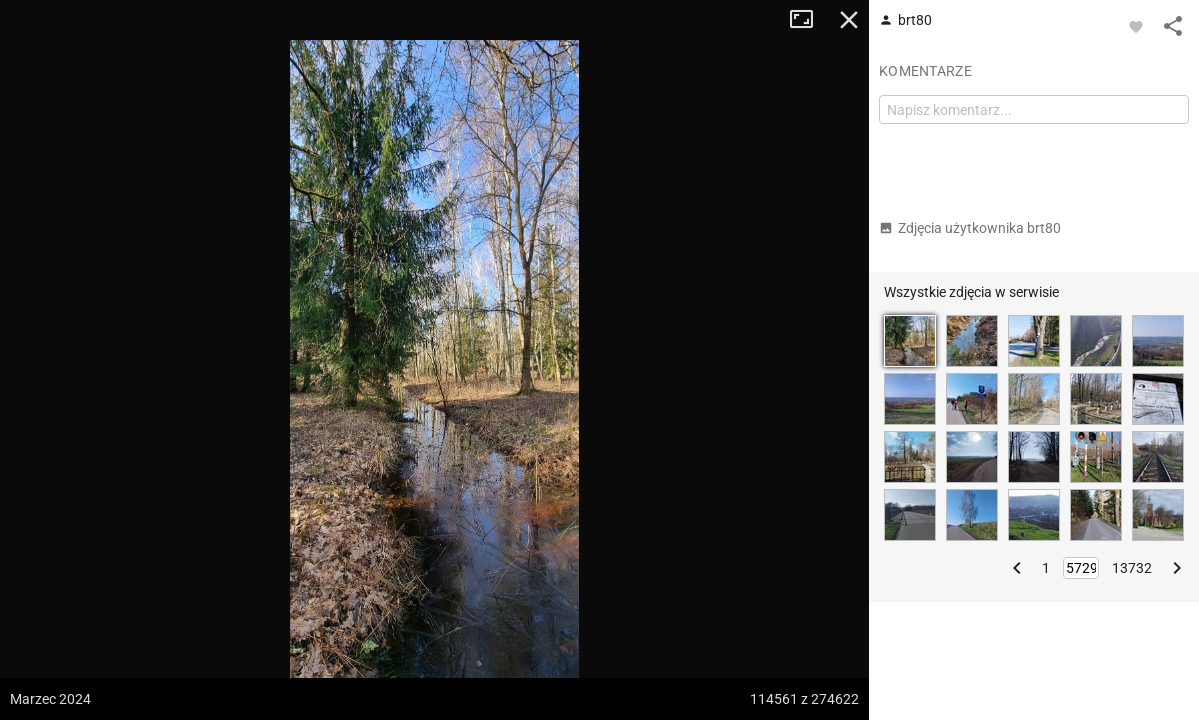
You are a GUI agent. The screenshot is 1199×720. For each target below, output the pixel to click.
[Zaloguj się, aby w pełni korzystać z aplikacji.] (1136, 26)
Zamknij (849, 20)
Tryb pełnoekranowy (809, 20)
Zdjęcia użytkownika (970, 228)
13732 (1132, 568)
